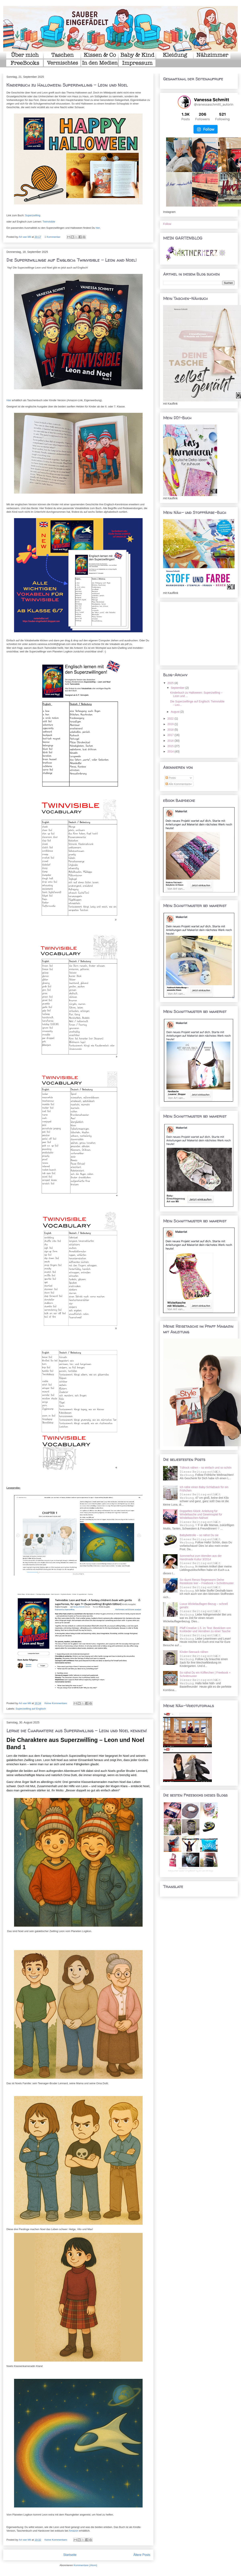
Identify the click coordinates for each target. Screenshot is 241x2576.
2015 (171, 746)
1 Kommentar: (52, 236)
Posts (170, 777)
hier (98, 227)
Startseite (70, 2555)
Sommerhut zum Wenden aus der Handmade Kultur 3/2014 (201, 1557)
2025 (171, 683)
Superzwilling (33, 215)
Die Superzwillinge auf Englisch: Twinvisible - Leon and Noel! (71, 260)
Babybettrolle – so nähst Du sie (199, 1535)
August (175, 711)
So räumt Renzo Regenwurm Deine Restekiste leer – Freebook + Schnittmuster (207, 1581)
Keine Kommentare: (56, 1703)
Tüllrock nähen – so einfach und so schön (206, 1467)
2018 (171, 729)
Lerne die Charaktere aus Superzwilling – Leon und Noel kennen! (76, 1731)
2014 (171, 751)
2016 (171, 740)
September (178, 687)
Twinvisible (49, 221)
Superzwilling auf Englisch (31, 1708)
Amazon (74, 2530)
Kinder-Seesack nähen (194, 1651)
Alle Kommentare (177, 784)
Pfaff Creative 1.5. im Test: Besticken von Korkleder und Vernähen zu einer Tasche (205, 1629)
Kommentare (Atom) (85, 2565)
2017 (171, 735)
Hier (8, 400)
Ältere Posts (141, 2555)
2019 (171, 724)
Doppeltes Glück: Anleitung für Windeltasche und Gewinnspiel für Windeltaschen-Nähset (201, 1514)
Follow (167, 224)
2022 (171, 718)
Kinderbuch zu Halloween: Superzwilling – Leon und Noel (67, 85)
